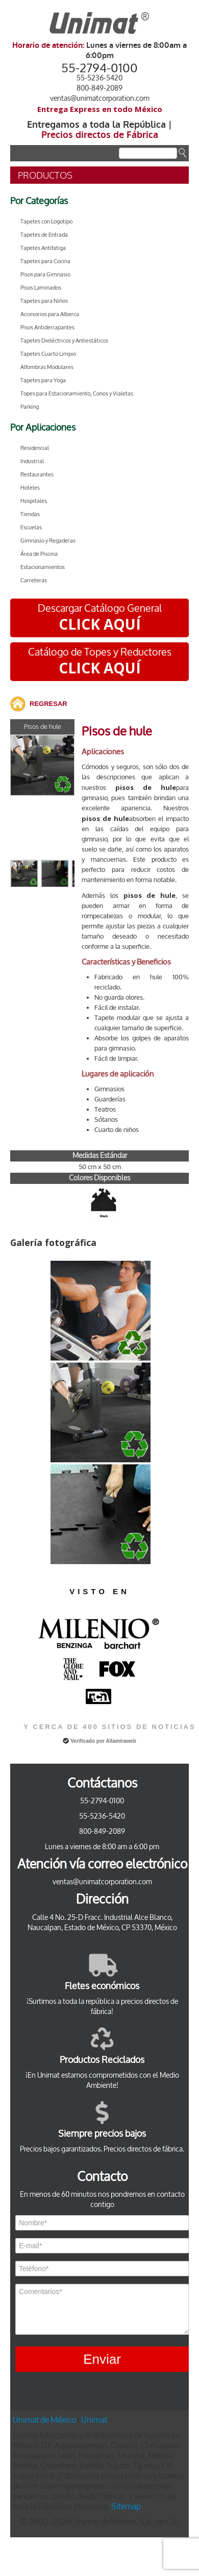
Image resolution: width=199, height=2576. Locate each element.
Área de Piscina (39, 554)
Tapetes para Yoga (43, 380)
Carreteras (33, 580)
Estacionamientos (42, 567)
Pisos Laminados (40, 288)
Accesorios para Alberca (49, 314)
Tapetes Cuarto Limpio (48, 354)
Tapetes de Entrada (44, 235)
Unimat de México (45, 2420)
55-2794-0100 (99, 68)
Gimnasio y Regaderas (48, 541)
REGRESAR (48, 703)
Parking (29, 407)
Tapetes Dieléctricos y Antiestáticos (64, 341)
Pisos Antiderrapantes (47, 327)
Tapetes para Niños (44, 301)
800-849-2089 (99, 88)
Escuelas (31, 527)
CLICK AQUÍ (100, 624)
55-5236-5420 (99, 78)
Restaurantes (37, 474)
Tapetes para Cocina (45, 261)
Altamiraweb (121, 1741)
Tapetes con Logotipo (46, 221)
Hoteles (30, 488)
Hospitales (33, 501)
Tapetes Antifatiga (43, 248)
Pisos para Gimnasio (45, 274)
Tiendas (30, 514)
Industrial (32, 461)
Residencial (34, 448)
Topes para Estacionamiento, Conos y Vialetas (76, 394)
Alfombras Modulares (46, 367)
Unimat (94, 2420)
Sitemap (126, 2506)
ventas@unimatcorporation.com (100, 98)
